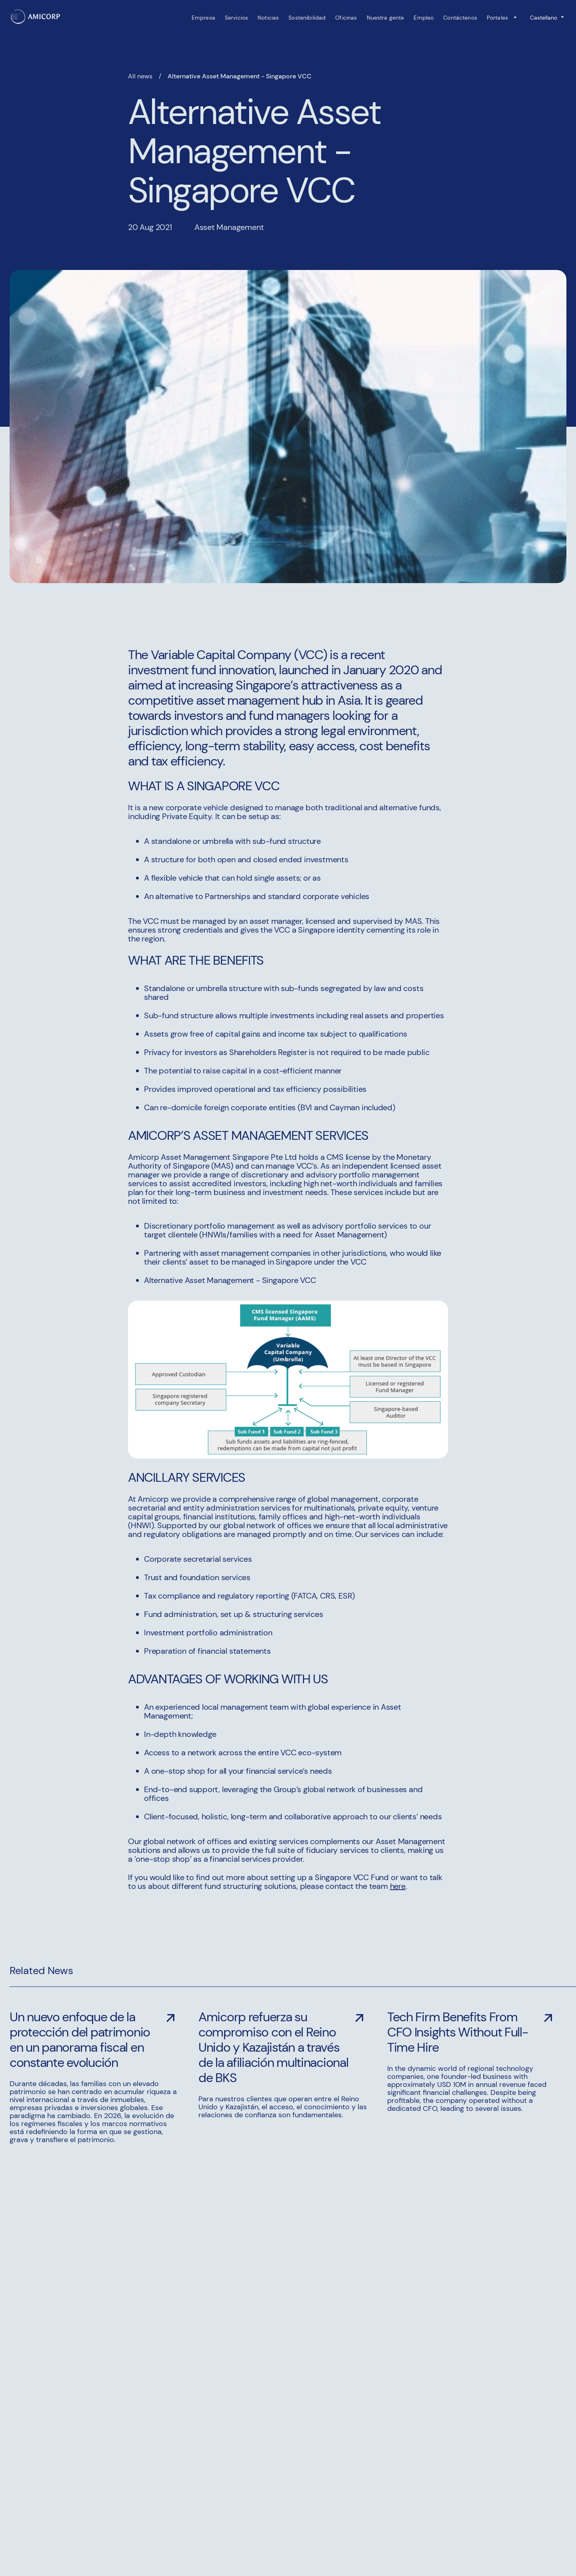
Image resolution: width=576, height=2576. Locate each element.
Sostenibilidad (307, 17)
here (398, 1886)
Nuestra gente (385, 17)
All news (140, 76)
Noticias (268, 17)
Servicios (236, 17)
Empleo (424, 17)
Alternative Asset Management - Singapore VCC (240, 76)
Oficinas (346, 17)
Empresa (203, 17)
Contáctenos (460, 17)
